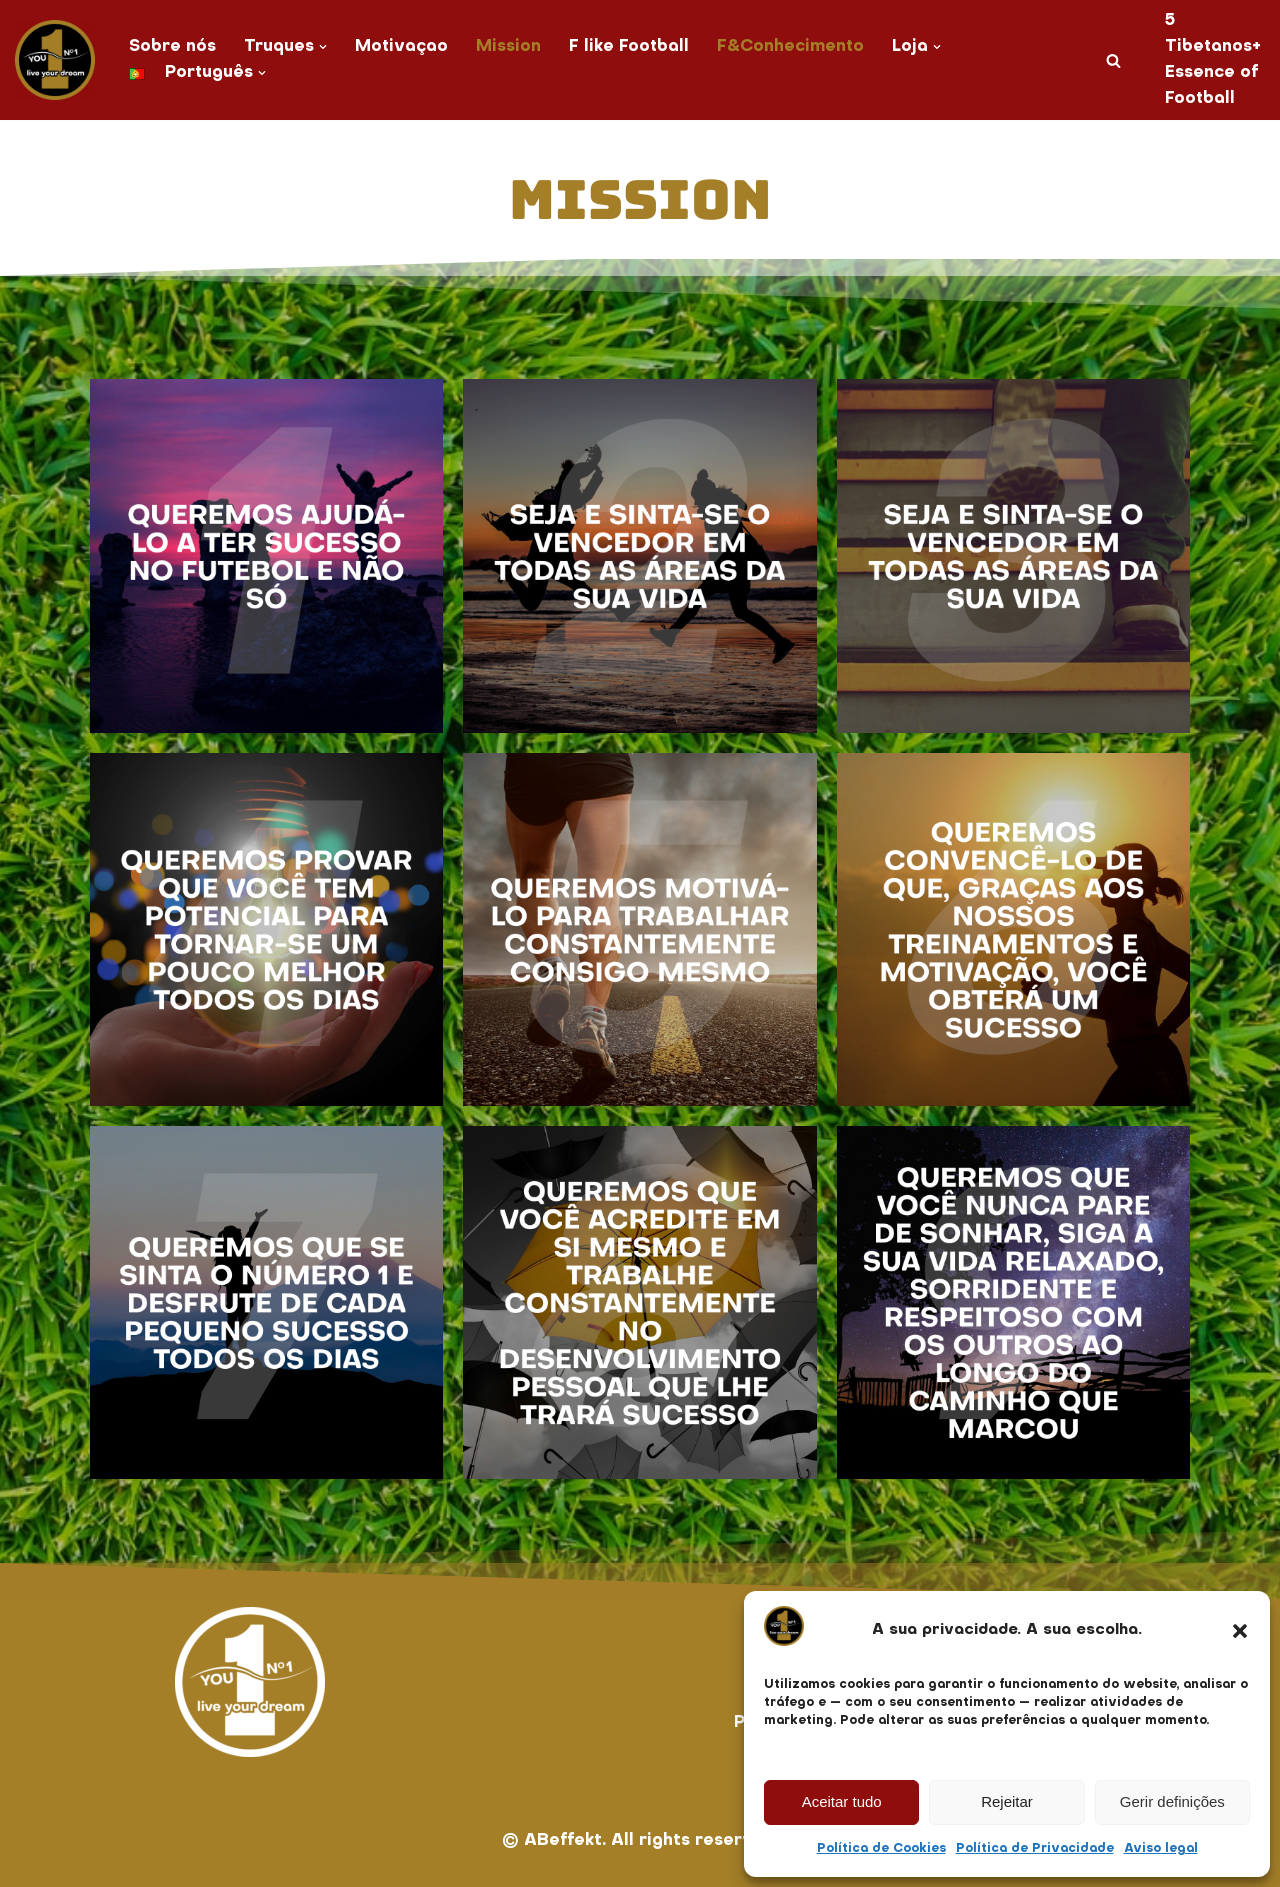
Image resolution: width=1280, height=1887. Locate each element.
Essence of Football (1209, 86)
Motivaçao (402, 47)
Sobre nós (172, 47)
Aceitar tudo (842, 1801)
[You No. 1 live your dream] (55, 60)
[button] (1240, 1631)
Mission (509, 47)
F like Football (630, 47)
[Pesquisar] (1111, 60)
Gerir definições (1172, 1801)
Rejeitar (1007, 1801)
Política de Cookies (881, 1849)
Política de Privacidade (1035, 1849)
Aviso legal (1161, 1849)
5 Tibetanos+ (1212, 34)
